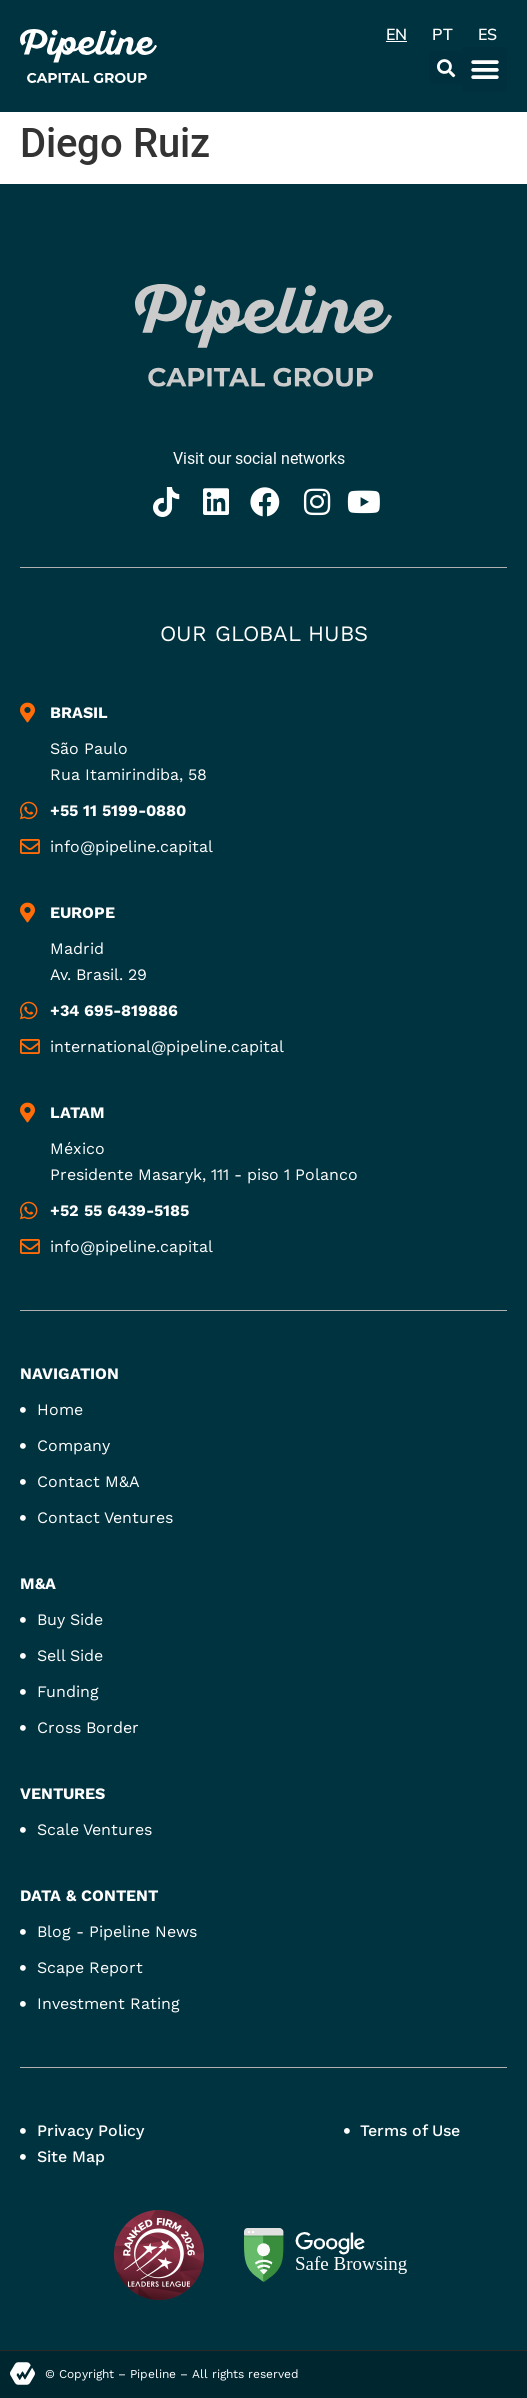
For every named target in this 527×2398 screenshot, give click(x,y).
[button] (445, 67)
